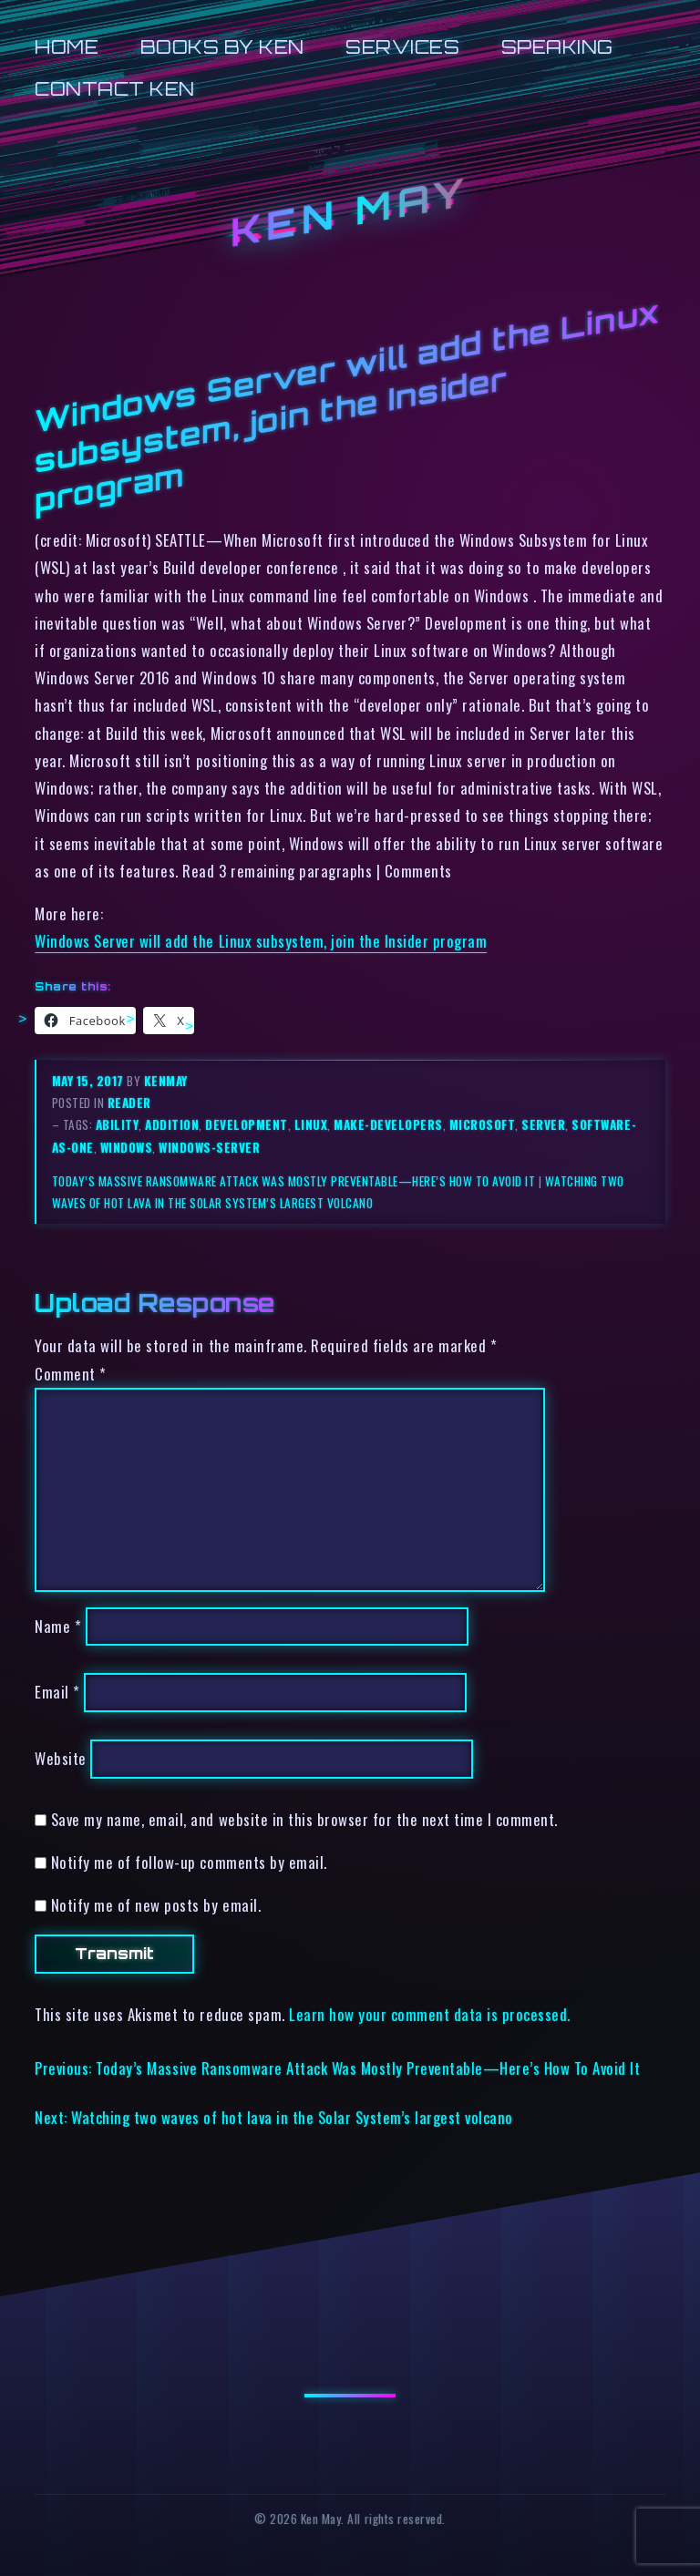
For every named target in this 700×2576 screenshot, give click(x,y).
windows (126, 1147)
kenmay (166, 1081)
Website (61, 1759)
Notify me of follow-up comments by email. (189, 1862)
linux (311, 1124)
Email (57, 1692)
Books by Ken (222, 47)
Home (66, 47)
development (246, 1124)
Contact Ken (115, 88)
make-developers (388, 1124)
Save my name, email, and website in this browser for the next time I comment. (304, 1819)
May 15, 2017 (90, 1081)
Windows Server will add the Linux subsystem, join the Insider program (261, 940)
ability (117, 1124)
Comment (71, 1373)
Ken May (350, 213)
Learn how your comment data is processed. (430, 2014)
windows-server (209, 1147)
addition (172, 1124)
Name (58, 1626)
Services (402, 47)
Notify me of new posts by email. (156, 1905)
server (543, 1124)
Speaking (557, 47)
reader (129, 1102)
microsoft (482, 1124)
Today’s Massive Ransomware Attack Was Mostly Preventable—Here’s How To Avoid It (294, 1181)
